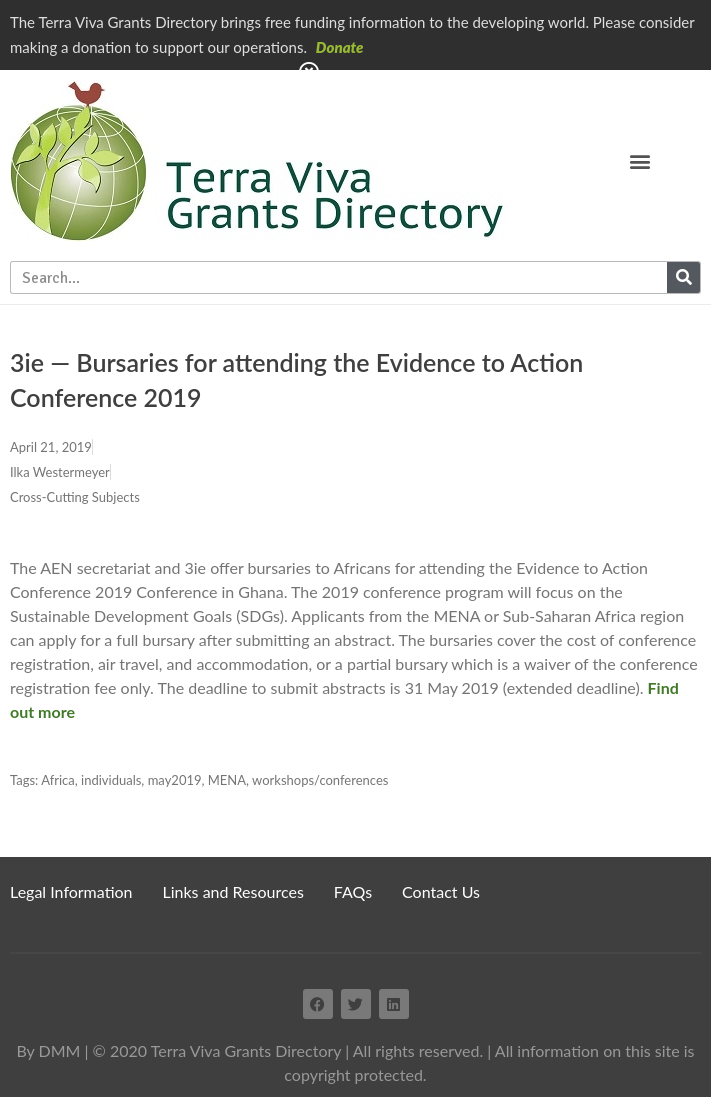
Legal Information (71, 891)
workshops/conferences (320, 780)
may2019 (175, 780)
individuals (111, 780)
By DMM (48, 1050)
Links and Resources (233, 891)
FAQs (353, 891)
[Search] (683, 277)
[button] (639, 160)
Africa (58, 780)
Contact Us (441, 891)
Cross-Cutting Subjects (75, 497)
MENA (227, 780)
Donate (340, 47)
